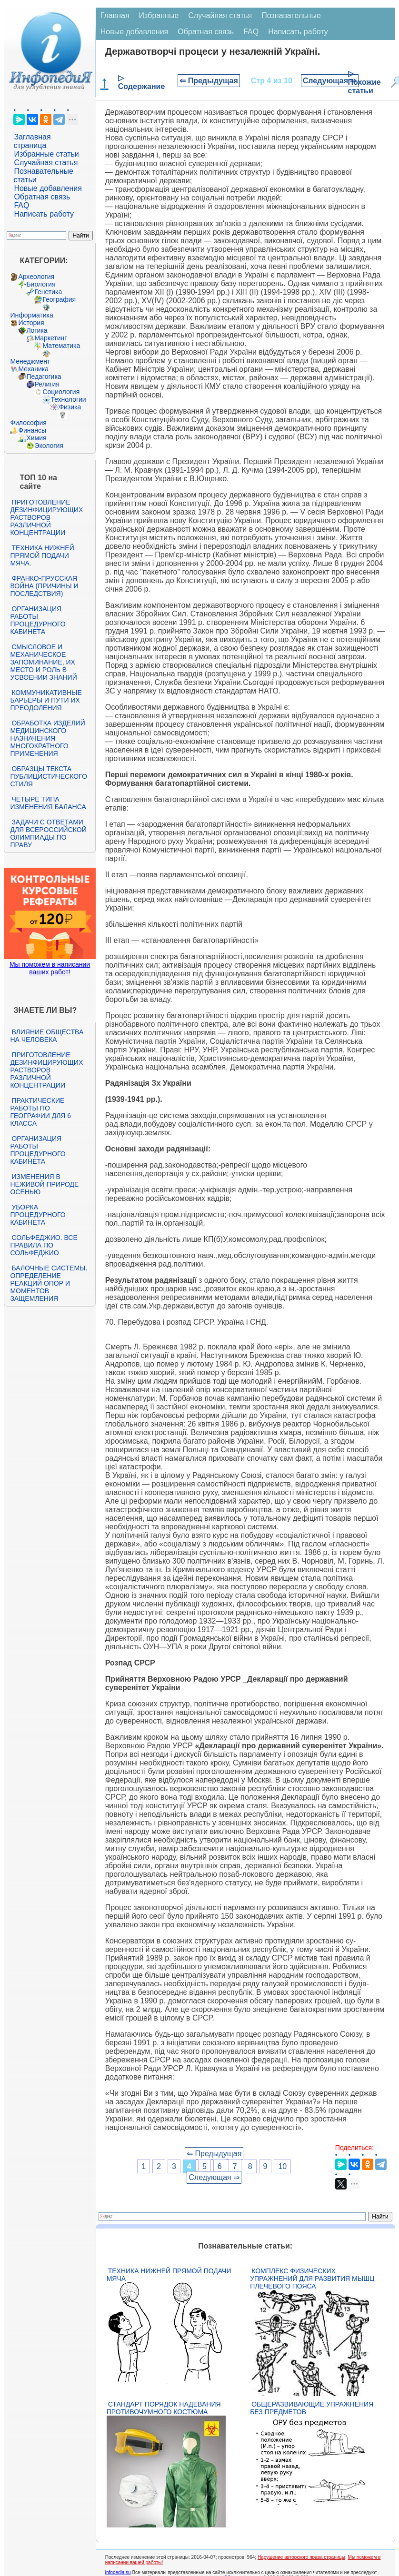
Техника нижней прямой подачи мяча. (42, 555)
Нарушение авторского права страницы (301, 2557)
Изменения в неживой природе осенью (44, 1184)
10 (282, 2166)
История (31, 323)
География (59, 299)
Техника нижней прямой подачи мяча (169, 2274)
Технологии (68, 399)
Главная (115, 15)
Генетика (48, 292)
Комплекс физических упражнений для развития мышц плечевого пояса (312, 2278)
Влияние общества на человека (46, 1035)
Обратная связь (42, 197)
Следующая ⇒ (330, 81)
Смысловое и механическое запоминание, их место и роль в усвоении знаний (43, 662)
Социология (61, 392)
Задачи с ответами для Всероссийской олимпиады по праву (48, 833)
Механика (33, 369)
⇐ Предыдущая (209, 81)
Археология (36, 276)
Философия (28, 422)
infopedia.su (118, 2572)
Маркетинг (50, 338)
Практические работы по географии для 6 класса (40, 1112)
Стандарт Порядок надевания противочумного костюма (164, 2408)
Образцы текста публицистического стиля (48, 776)
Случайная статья (46, 163)
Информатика (31, 315)
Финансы (32, 430)
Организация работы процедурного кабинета (37, 620)
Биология (40, 284)
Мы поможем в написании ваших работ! (50, 968)
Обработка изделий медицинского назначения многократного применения (47, 738)
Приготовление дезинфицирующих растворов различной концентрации (46, 517)
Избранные (159, 15)
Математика (61, 345)
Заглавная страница (31, 141)
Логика (36, 330)
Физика (70, 407)
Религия (47, 384)
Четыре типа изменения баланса (48, 803)
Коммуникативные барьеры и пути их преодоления (45, 700)
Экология (48, 445)
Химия (36, 438)
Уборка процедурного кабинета (37, 1214)
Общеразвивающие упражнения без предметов (311, 2408)
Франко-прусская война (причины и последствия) (44, 586)
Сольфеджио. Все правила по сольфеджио (43, 1245)
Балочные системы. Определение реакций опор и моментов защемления (48, 1283)
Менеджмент (30, 361)
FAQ (21, 205)
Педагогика (43, 376)
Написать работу (44, 214)
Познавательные (291, 15)
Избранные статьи (46, 154)
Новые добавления (48, 188)
